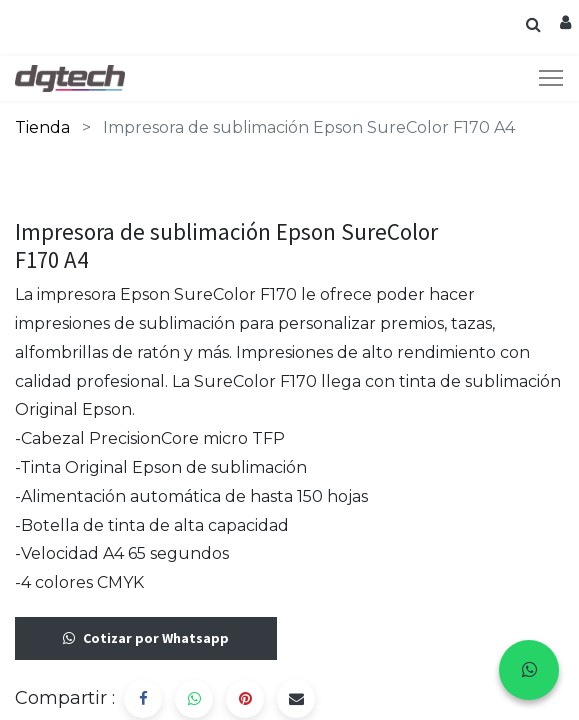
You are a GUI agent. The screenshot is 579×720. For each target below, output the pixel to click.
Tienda (42, 127)
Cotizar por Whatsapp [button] (146, 638)
